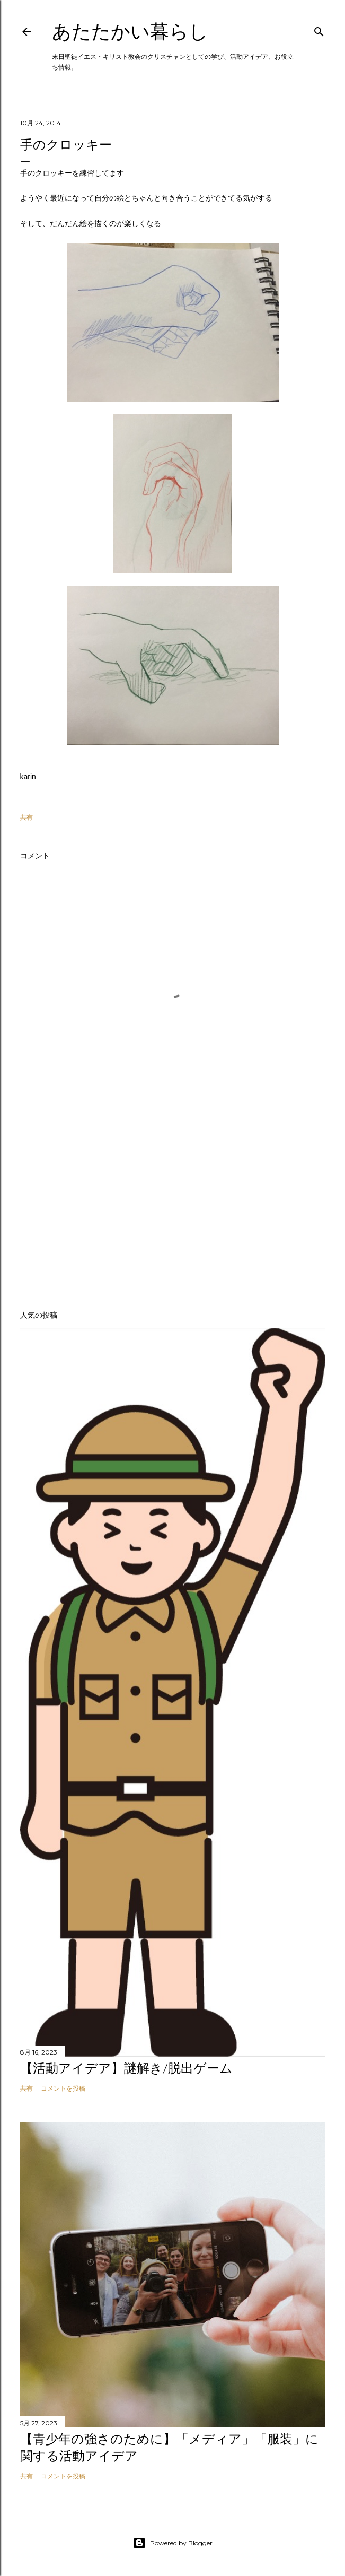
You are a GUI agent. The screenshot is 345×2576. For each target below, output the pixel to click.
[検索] (319, 29)
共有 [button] (26, 817)
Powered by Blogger (173, 2543)
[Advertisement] (172, 1209)
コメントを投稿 (63, 2088)
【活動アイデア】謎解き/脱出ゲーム (126, 2068)
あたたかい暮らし (130, 31)
